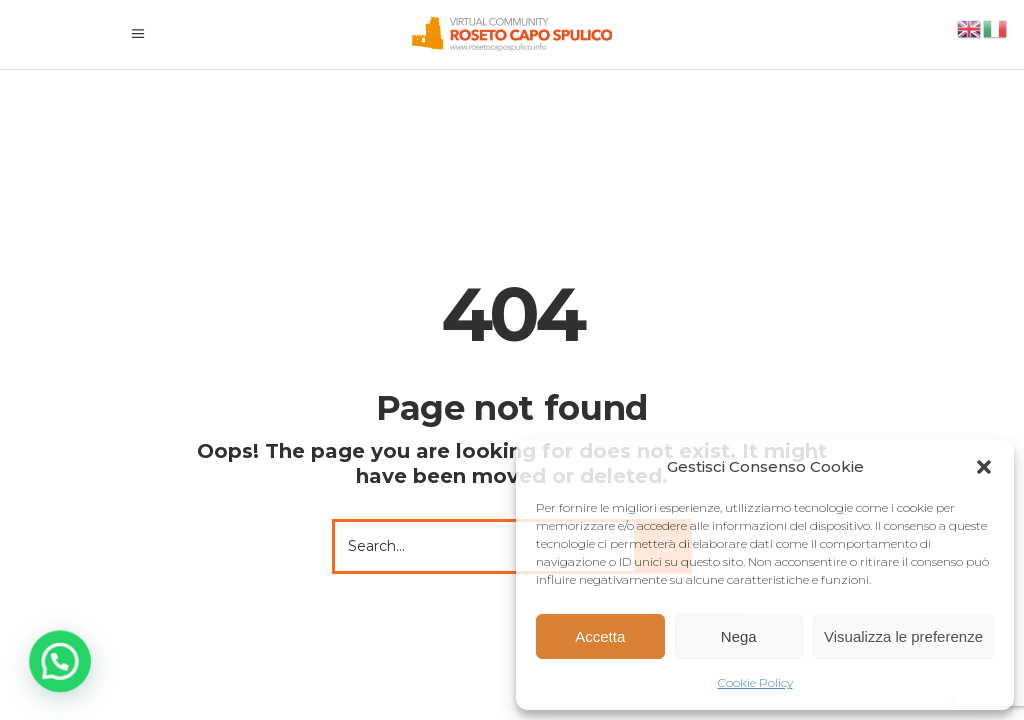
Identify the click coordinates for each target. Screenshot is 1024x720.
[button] (984, 467)
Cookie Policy (755, 682)
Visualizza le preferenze (903, 636)
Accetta (600, 636)
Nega (739, 636)
